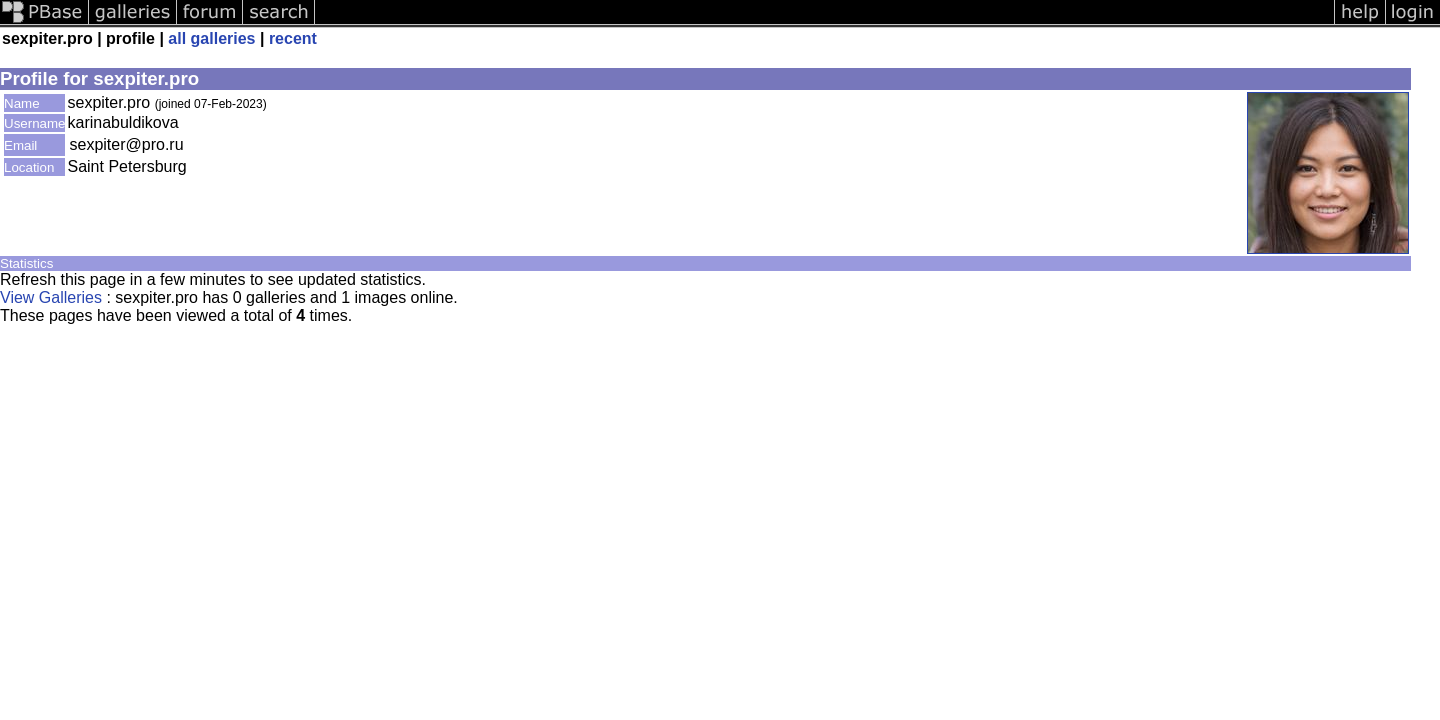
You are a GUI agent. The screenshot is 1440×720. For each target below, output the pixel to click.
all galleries (211, 38)
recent (293, 38)
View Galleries (51, 297)
